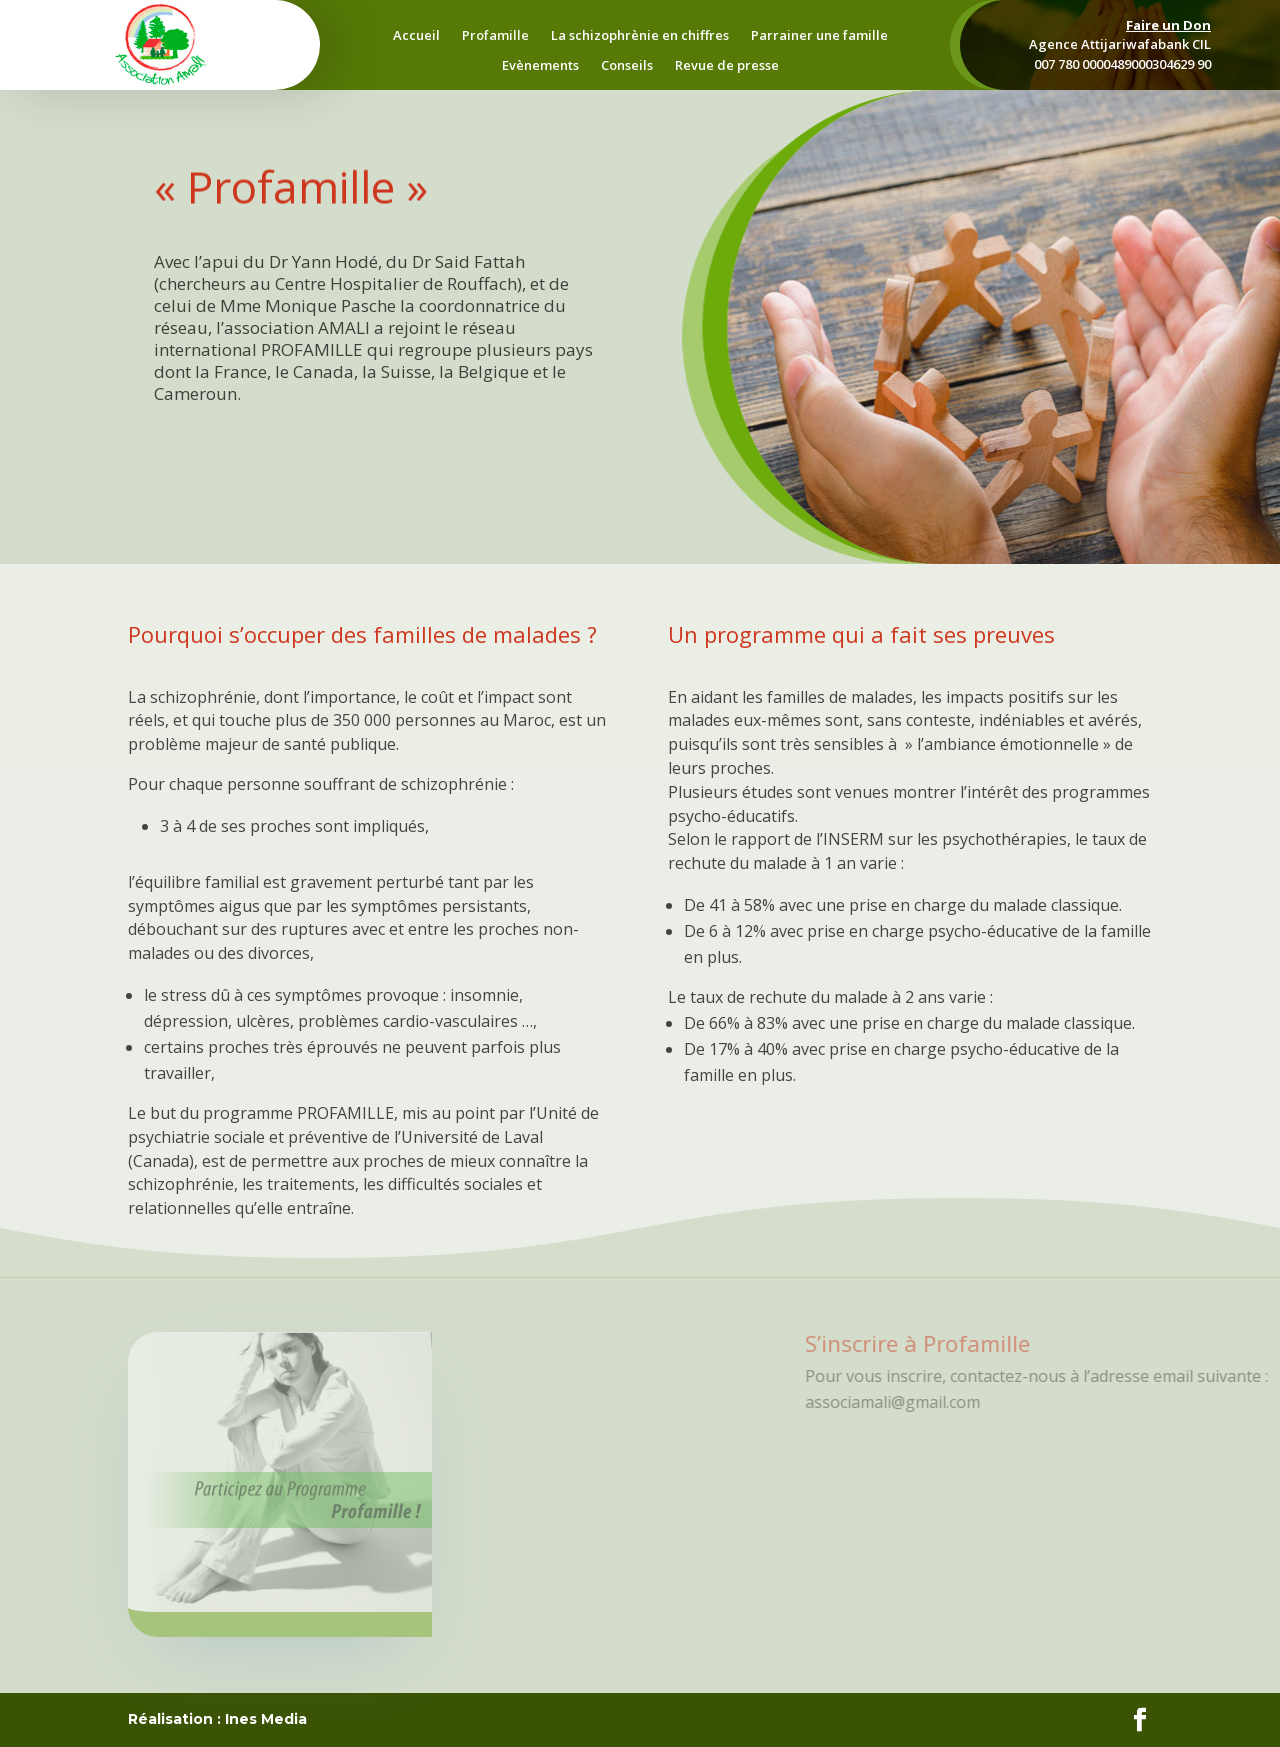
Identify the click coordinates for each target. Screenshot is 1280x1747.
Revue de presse (727, 66)
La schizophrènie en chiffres (640, 36)
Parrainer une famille (819, 36)
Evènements (540, 66)
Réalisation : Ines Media (217, 1719)
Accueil (416, 36)
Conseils (627, 66)
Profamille (495, 36)
